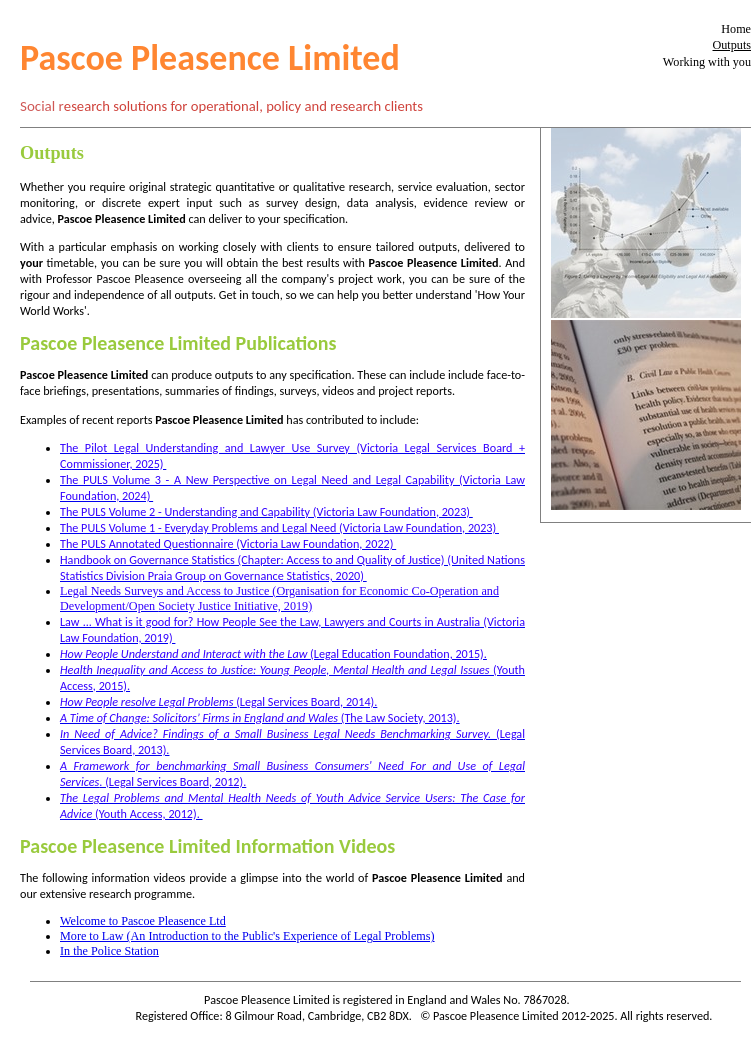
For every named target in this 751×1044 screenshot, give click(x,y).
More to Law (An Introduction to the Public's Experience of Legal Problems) (247, 936)
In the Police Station (109, 951)
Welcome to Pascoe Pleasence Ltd (143, 921)
